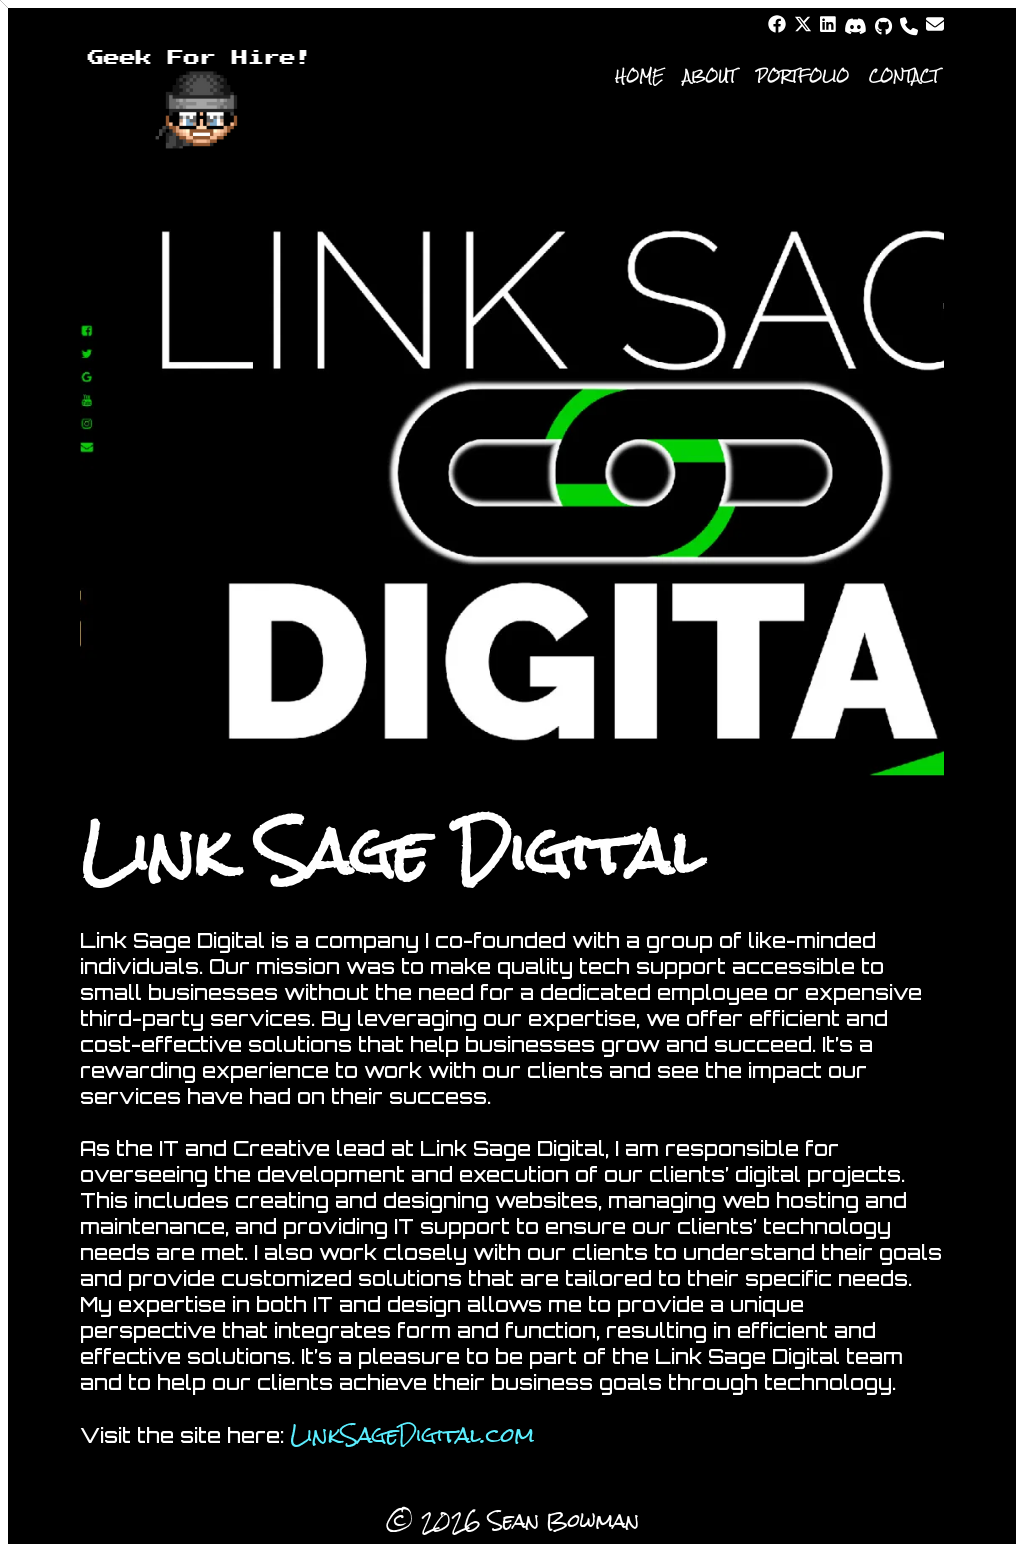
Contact (904, 76)
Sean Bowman (563, 1520)
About (709, 76)
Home (639, 76)
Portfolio (802, 76)
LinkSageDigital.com (412, 1435)
